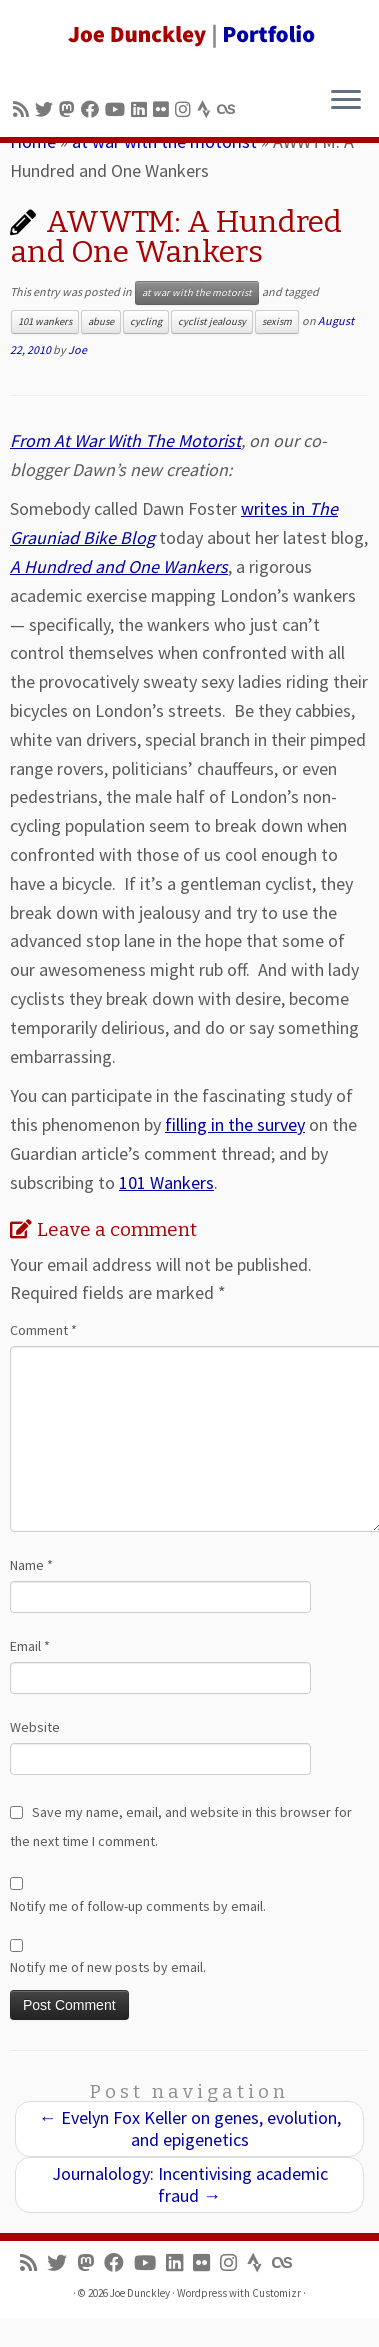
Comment (43, 1330)
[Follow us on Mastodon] (70, 109)
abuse (101, 321)
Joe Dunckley (140, 2293)
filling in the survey (235, 1124)
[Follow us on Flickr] (164, 109)
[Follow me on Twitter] (47, 109)
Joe (77, 349)
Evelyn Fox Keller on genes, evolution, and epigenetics (190, 2128)
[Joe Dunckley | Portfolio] (189, 35)
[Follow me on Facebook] (93, 109)
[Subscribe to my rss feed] (24, 109)
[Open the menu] (346, 101)
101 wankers (45, 321)
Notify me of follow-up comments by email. (138, 1906)
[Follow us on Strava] (207, 109)
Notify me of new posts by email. (108, 1967)
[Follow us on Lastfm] (229, 109)
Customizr (276, 2293)
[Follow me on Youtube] (118, 109)
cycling (146, 321)
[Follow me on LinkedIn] (142, 109)
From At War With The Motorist (125, 440)
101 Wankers (166, 1182)
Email (30, 1646)
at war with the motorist (197, 292)
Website (35, 1727)
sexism (277, 321)
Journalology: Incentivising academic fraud (190, 2184)
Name (31, 1565)
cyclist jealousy (212, 321)
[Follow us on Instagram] (186, 109)
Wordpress (202, 2293)
